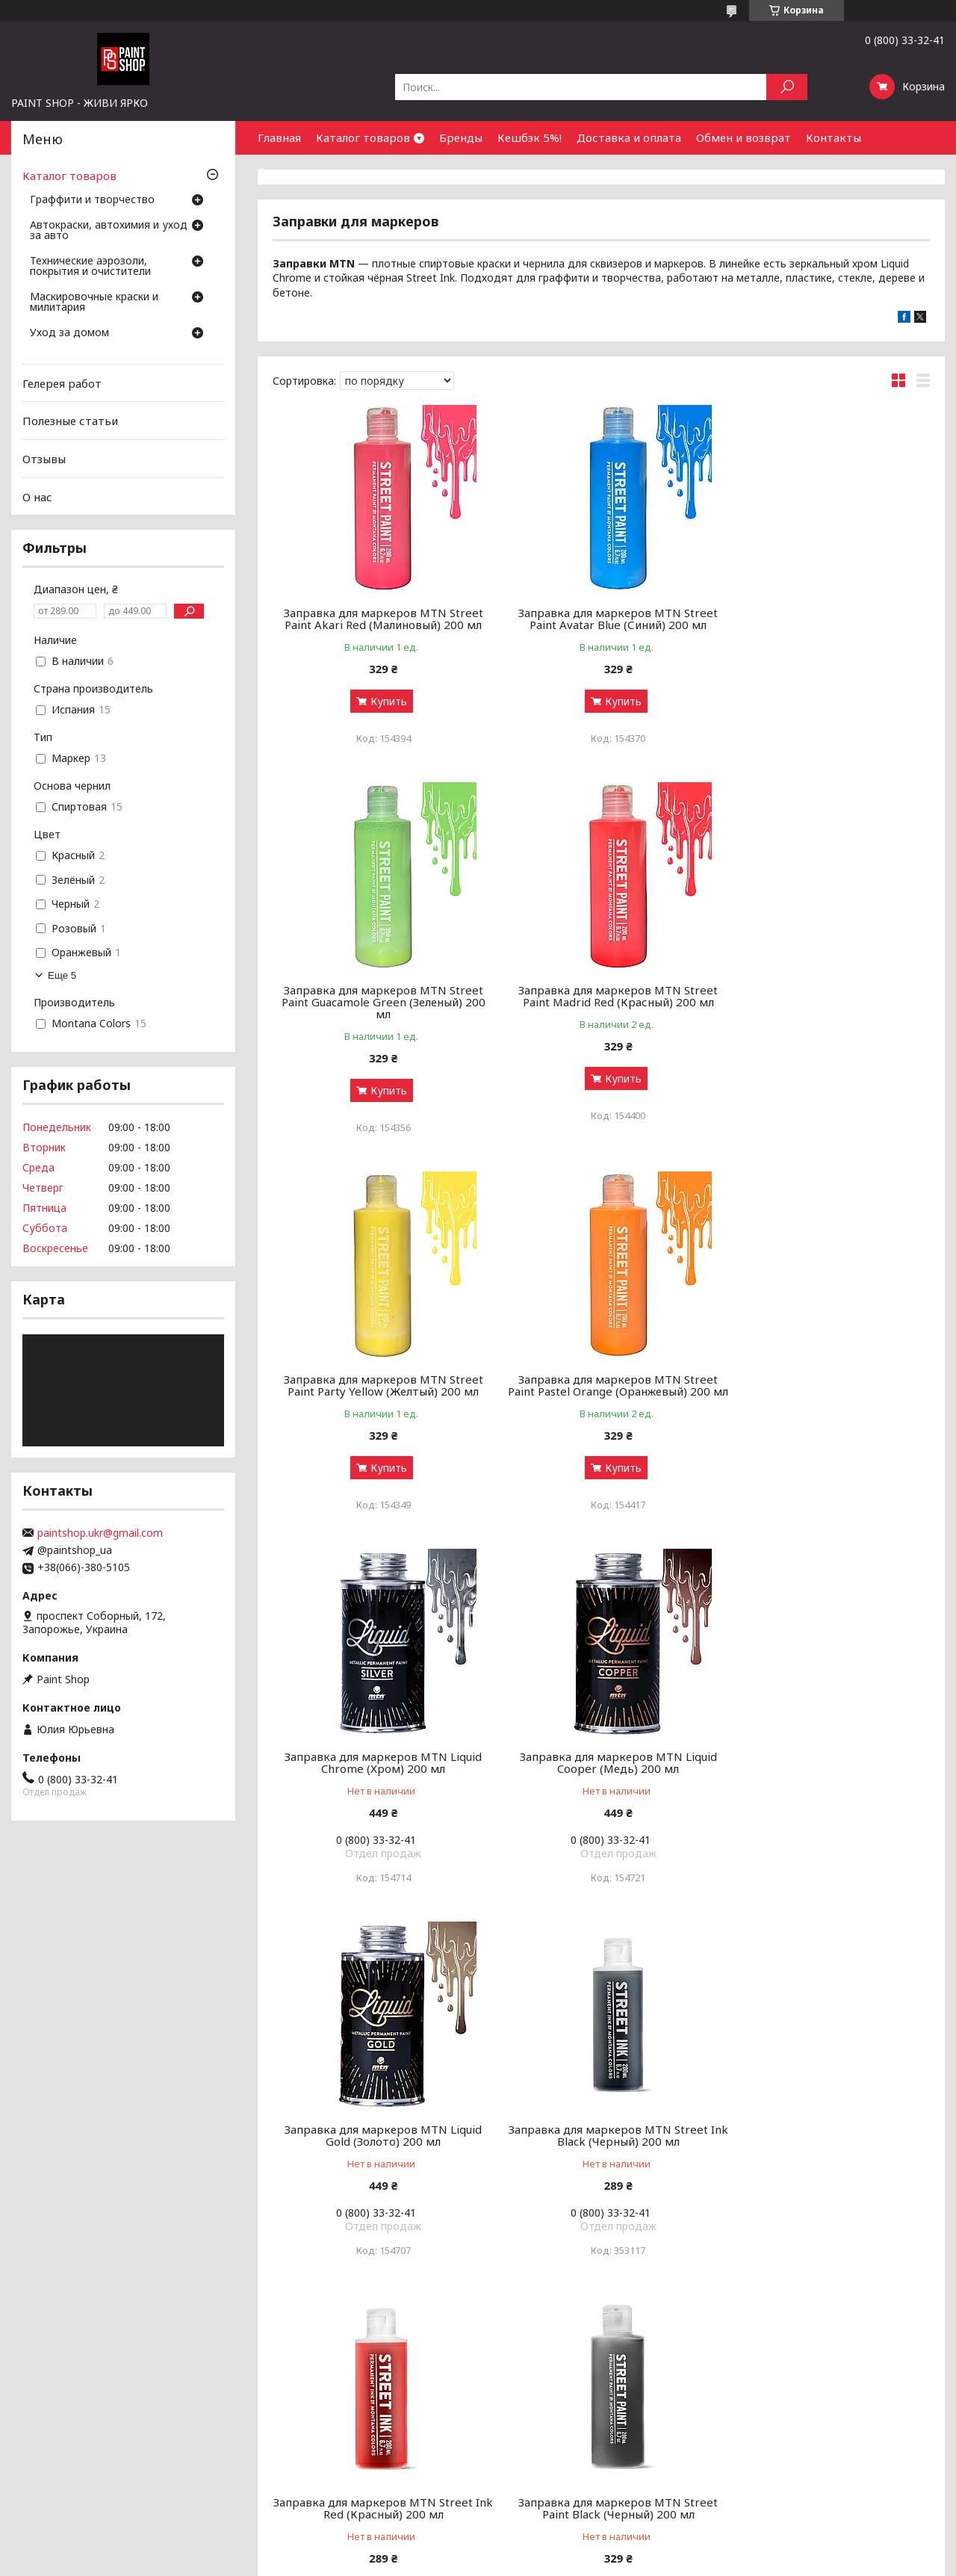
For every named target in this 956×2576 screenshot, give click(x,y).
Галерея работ (523, 2372)
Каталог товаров (363, 137)
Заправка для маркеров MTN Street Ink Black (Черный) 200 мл (377, 1770)
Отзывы (44, 458)
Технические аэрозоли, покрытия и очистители (90, 267)
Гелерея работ (62, 383)
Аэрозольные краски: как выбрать (336, 2372)
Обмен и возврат (743, 137)
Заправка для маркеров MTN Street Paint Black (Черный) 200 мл (825, 1770)
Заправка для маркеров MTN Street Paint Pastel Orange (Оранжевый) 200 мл (825, 1014)
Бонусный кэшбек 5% (539, 2390)
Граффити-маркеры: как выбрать (334, 2390)
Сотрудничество (304, 171)
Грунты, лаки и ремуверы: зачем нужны (351, 2408)
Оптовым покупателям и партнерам (813, 2372)
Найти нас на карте (770, 2408)
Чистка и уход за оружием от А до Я (344, 2426)
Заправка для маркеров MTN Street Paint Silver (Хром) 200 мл (377, 2143)
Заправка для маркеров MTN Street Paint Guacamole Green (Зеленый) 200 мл (825, 625)
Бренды (460, 137)
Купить (382, 701)
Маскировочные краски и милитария (94, 302)
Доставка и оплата (629, 137)
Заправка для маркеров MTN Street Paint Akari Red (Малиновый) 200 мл (377, 619)
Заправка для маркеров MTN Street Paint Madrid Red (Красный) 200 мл (377, 1008)
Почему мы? (516, 2444)
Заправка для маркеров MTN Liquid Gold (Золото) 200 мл (824, 1397)
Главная (279, 137)
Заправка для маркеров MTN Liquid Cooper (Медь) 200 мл (601, 1397)
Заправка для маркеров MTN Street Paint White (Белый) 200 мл (825, 2143)
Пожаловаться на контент (432, 2561)
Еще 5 (62, 975)
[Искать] (786, 87)
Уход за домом (69, 333)
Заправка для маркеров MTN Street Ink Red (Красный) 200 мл (601, 1770)
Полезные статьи (70, 420)
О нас (37, 496)
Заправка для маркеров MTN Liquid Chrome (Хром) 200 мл (378, 1397)
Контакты (833, 137)
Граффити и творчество (92, 200)
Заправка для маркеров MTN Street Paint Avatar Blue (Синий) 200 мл (601, 619)
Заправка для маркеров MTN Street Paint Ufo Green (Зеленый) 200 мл (601, 2143)
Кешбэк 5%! (529, 137)
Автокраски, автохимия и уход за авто (108, 231)
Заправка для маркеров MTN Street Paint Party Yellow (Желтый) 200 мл (601, 1008)
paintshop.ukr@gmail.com (100, 1533)
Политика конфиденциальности (567, 2561)
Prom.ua (544, 2548)
